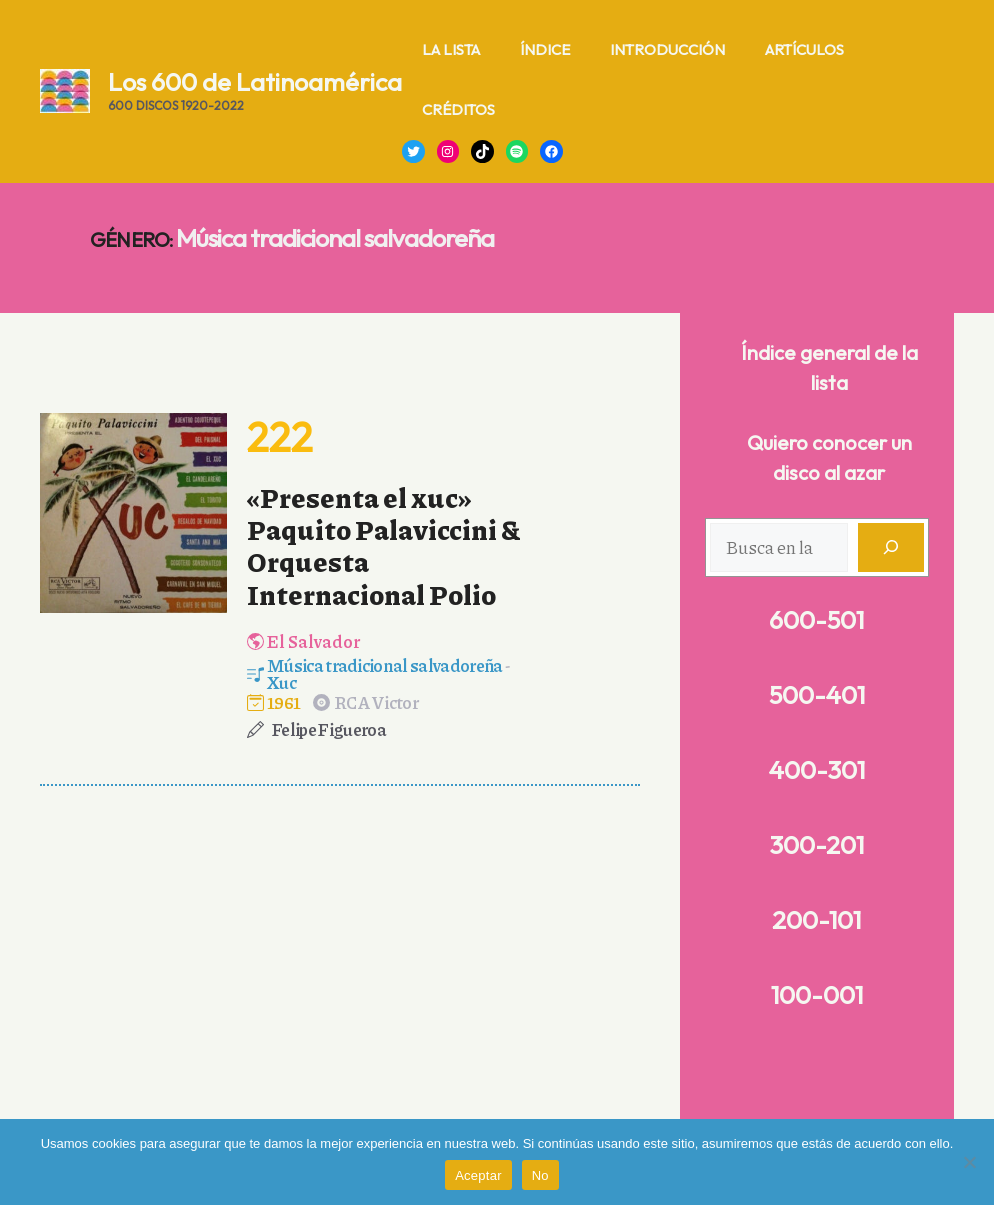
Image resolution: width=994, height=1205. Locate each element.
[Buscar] (891, 547)
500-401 (817, 695)
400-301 (817, 770)
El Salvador (313, 641)
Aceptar (478, 1175)
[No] (969, 1162)
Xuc (281, 682)
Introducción (667, 49)
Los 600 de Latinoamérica (255, 82)
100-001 (817, 995)
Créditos (458, 109)
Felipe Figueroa (329, 729)
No (540, 1175)
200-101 (816, 920)
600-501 (816, 620)
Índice (545, 49)
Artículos (804, 49)
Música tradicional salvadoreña (385, 665)
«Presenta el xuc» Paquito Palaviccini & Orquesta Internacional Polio (384, 545)
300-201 (816, 845)
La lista (451, 49)
